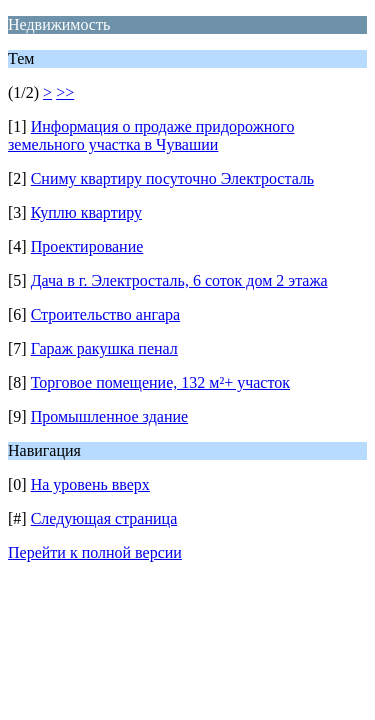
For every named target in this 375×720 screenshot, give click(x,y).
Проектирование (87, 246)
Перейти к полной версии (95, 552)
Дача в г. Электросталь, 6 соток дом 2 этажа (179, 280)
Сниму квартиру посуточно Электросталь (173, 178)
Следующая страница (104, 518)
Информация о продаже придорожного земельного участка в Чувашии (151, 135)
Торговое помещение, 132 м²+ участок (160, 382)
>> (65, 92)
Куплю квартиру (86, 212)
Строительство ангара (106, 314)
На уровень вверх (90, 484)
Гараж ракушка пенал (104, 348)
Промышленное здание (109, 416)
